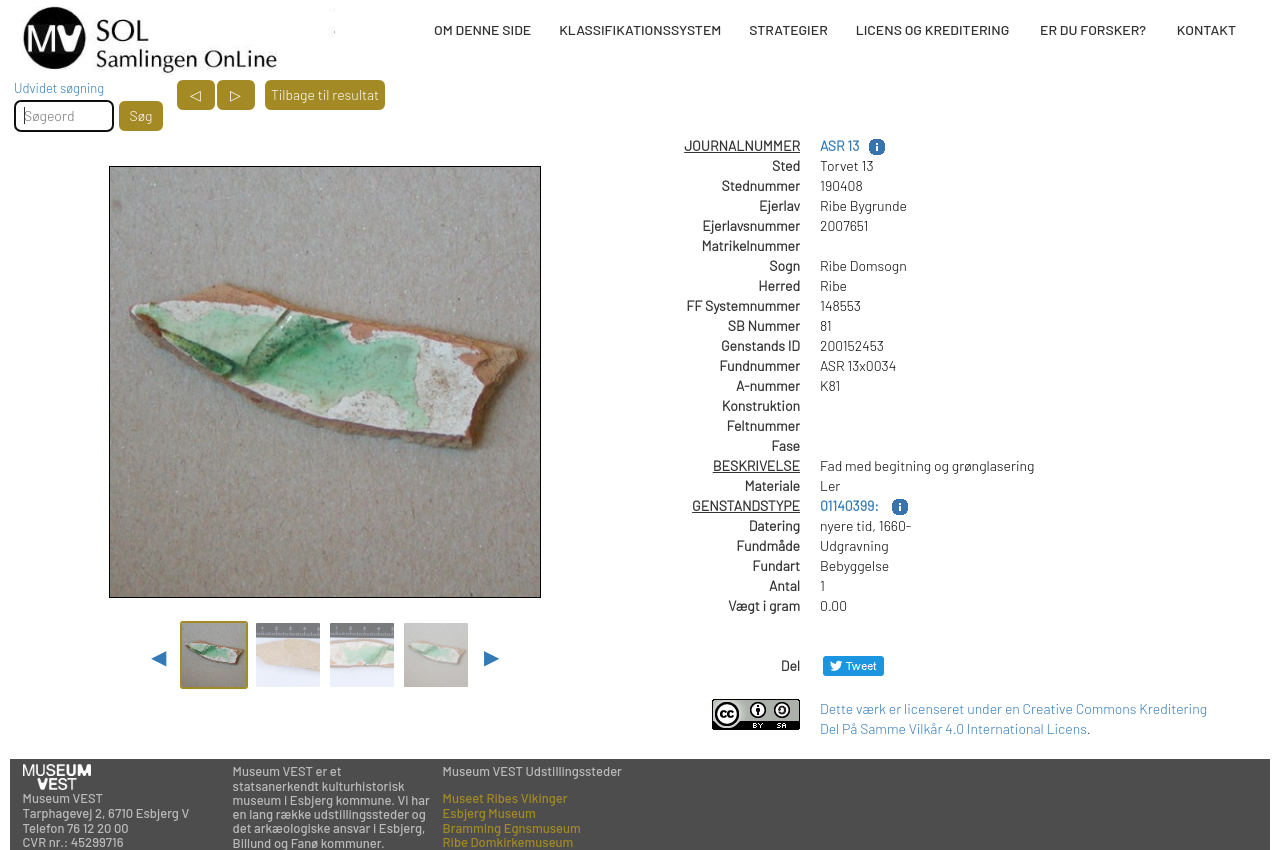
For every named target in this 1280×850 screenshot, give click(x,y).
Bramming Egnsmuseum (512, 828)
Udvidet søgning (59, 88)
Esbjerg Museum (489, 813)
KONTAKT (1206, 29)
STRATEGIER (788, 29)
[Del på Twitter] (853, 665)
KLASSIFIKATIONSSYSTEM (640, 29)
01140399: (851, 505)
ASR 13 (839, 145)
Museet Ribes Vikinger (505, 798)
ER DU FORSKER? (1093, 29)
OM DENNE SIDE (482, 29)
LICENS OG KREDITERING (933, 29)
